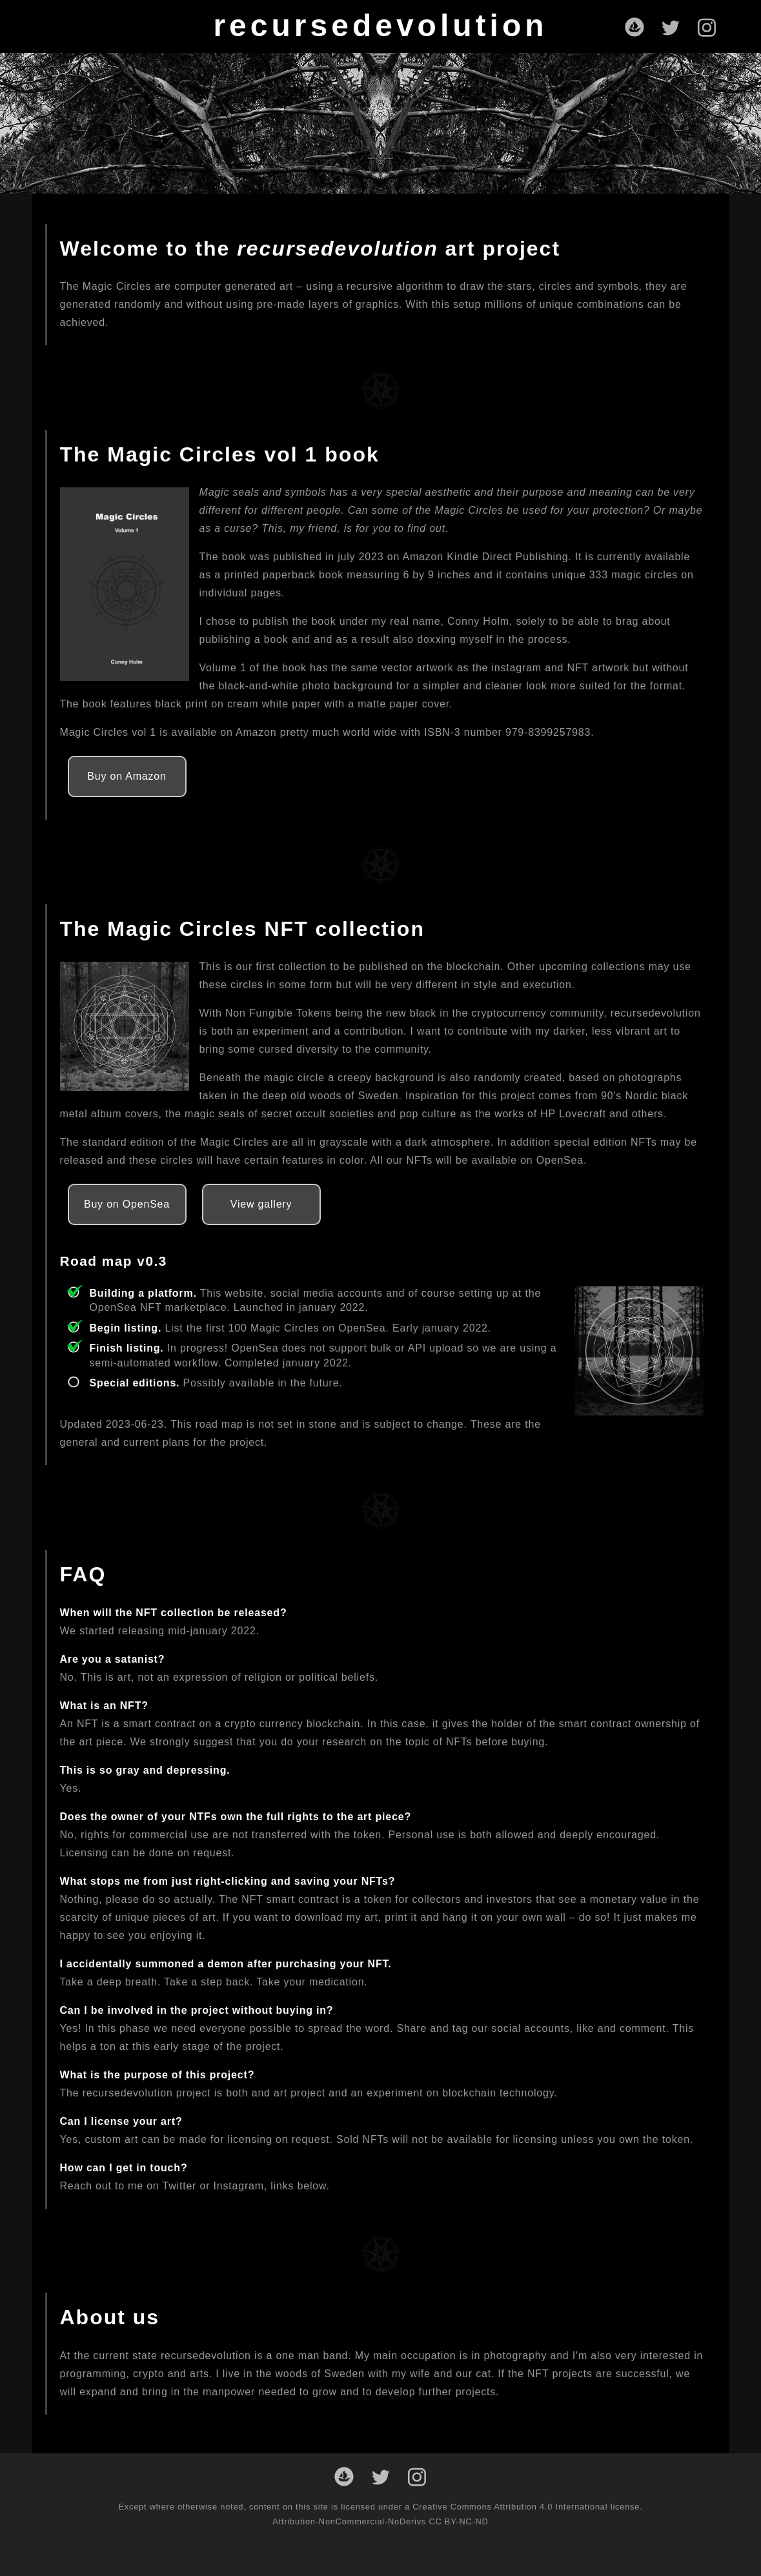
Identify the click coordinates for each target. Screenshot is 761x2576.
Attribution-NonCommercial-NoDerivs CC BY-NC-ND (380, 2521)
